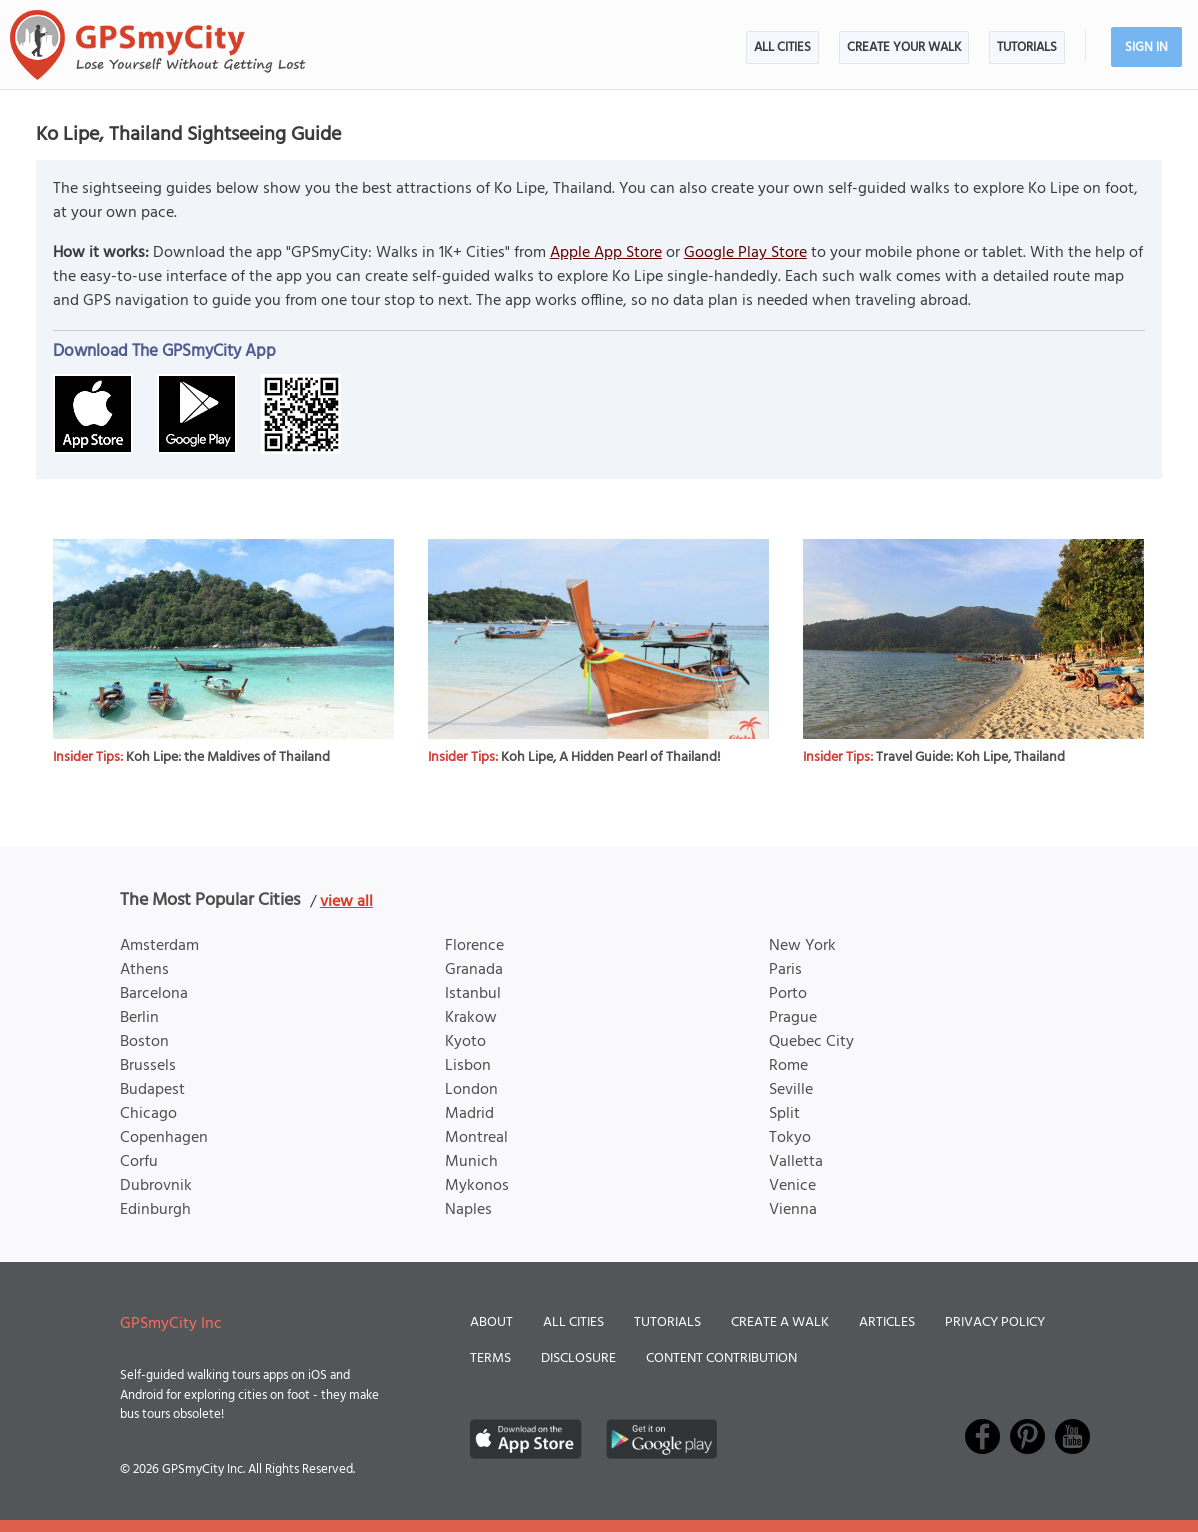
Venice (792, 1186)
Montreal (476, 1138)
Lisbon (468, 1066)
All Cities (782, 47)
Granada (474, 970)
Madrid (469, 1114)
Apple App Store (606, 253)
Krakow (471, 1018)
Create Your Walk (904, 47)
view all (346, 902)
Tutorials (1027, 47)
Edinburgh (155, 1210)
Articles (887, 1322)
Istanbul (473, 994)
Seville (791, 1090)
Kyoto (465, 1042)
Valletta (796, 1162)
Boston (144, 1042)
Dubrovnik (156, 1186)
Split (784, 1114)
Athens (144, 970)
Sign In (1146, 47)
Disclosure (578, 1358)
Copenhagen (164, 1138)
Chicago (148, 1114)
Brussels (148, 1066)
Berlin (139, 1018)
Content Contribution (721, 1358)
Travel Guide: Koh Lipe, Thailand (970, 757)
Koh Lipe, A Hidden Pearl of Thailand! (611, 757)
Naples (468, 1210)
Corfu (139, 1162)
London (471, 1090)
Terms (490, 1358)
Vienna (793, 1210)
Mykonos (477, 1186)
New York (802, 946)
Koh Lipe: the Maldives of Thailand (228, 757)
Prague (793, 1018)
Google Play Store (745, 253)
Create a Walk (780, 1322)
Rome (788, 1066)
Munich (471, 1162)
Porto (788, 994)
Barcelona (154, 994)
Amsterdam (159, 946)
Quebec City (811, 1042)
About (491, 1322)
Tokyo (790, 1138)
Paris (785, 970)
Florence (474, 946)
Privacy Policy (995, 1322)
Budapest (152, 1090)
